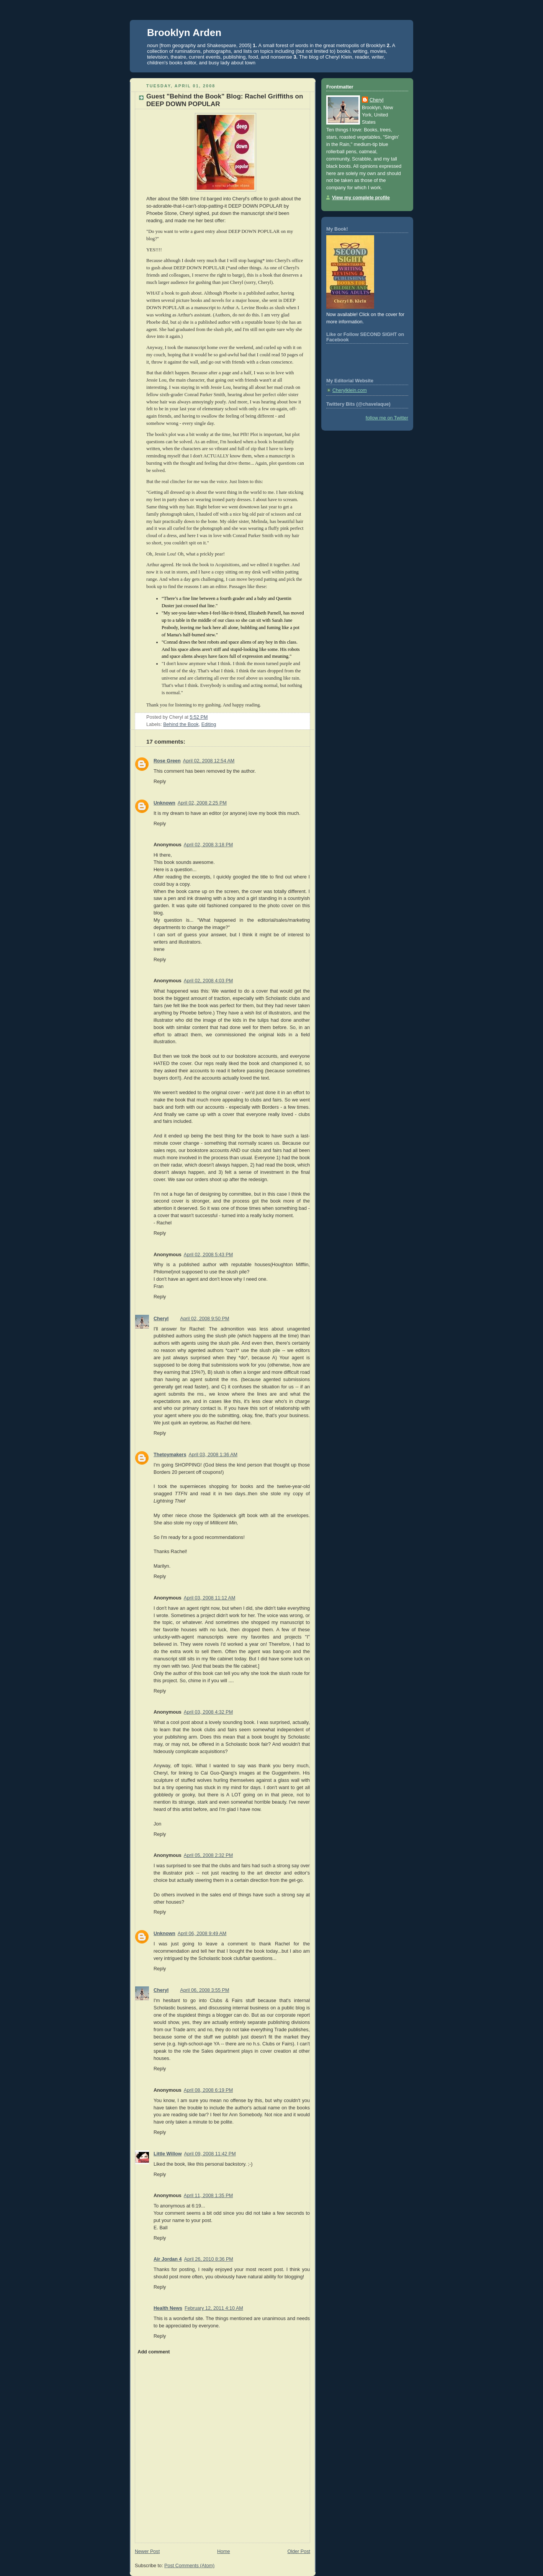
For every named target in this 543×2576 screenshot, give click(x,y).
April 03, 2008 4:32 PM (208, 1712)
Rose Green (167, 761)
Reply (160, 781)
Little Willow (168, 2153)
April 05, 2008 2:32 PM (208, 1855)
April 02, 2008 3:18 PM (208, 844)
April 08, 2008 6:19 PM (208, 2090)
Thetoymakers (170, 1454)
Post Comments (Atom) (189, 2565)
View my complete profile (361, 197)
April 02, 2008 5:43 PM (208, 1254)
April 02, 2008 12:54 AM (209, 761)
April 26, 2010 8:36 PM (208, 2259)
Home (223, 2551)
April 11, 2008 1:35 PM (208, 2195)
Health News (168, 2308)
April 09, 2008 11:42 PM (210, 2153)
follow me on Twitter (387, 418)
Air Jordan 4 (168, 2259)
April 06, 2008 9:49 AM (202, 1933)
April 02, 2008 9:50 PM (204, 1318)
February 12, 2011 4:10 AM (214, 2308)
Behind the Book (181, 724)
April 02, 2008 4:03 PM (208, 980)
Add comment (153, 2352)
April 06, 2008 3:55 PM (204, 1990)
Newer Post (147, 2551)
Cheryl (161, 1318)
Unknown (164, 803)
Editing (208, 724)
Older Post (298, 2551)
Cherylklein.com (349, 390)
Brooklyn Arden (184, 32)
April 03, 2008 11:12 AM (210, 1598)
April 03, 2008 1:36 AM (213, 1454)
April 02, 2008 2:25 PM (202, 803)
